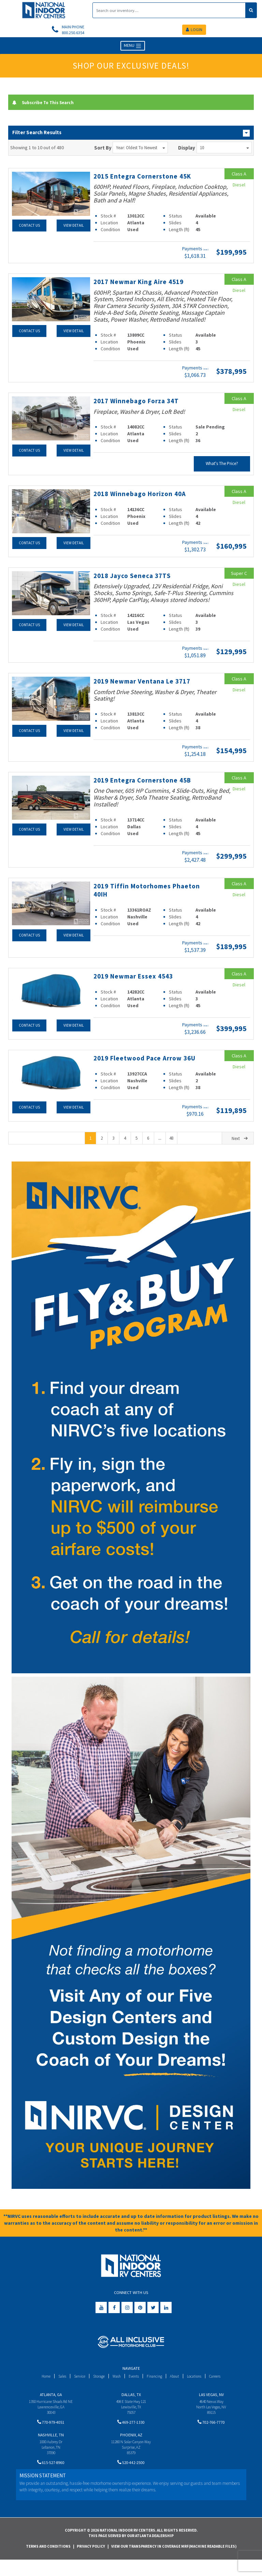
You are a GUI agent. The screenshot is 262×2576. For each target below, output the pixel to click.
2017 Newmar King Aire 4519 (145, 283)
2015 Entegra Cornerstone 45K (148, 178)
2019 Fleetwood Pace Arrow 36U (143, 1064)
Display (186, 149)
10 (224, 149)
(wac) (205, 251)
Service (74, 2386)
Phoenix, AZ (131, 2448)
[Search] (169, 10)
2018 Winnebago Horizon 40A (146, 495)
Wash (115, 2386)
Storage (95, 2386)
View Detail (73, 227)
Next (240, 1148)
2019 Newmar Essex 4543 (139, 978)
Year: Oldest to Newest (140, 149)
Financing (156, 2386)
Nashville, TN (51, 2448)
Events (134, 2386)
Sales (55, 2386)
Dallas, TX (131, 2404)
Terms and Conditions (48, 2562)
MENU (133, 48)
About (178, 2386)
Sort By (103, 149)
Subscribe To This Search (47, 104)
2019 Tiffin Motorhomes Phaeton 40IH (136, 891)
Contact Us (29, 227)
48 (171, 1148)
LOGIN (194, 30)
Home (37, 2386)
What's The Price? (222, 465)
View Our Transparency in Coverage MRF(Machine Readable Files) (173, 2562)
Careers (223, 2386)
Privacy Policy (91, 2562)
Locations (199, 2386)
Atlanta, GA (51, 2404)
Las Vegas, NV (211, 2404)
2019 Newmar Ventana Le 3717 (149, 683)
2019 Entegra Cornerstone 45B (148, 782)
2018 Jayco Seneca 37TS (136, 577)
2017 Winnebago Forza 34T (142, 402)
